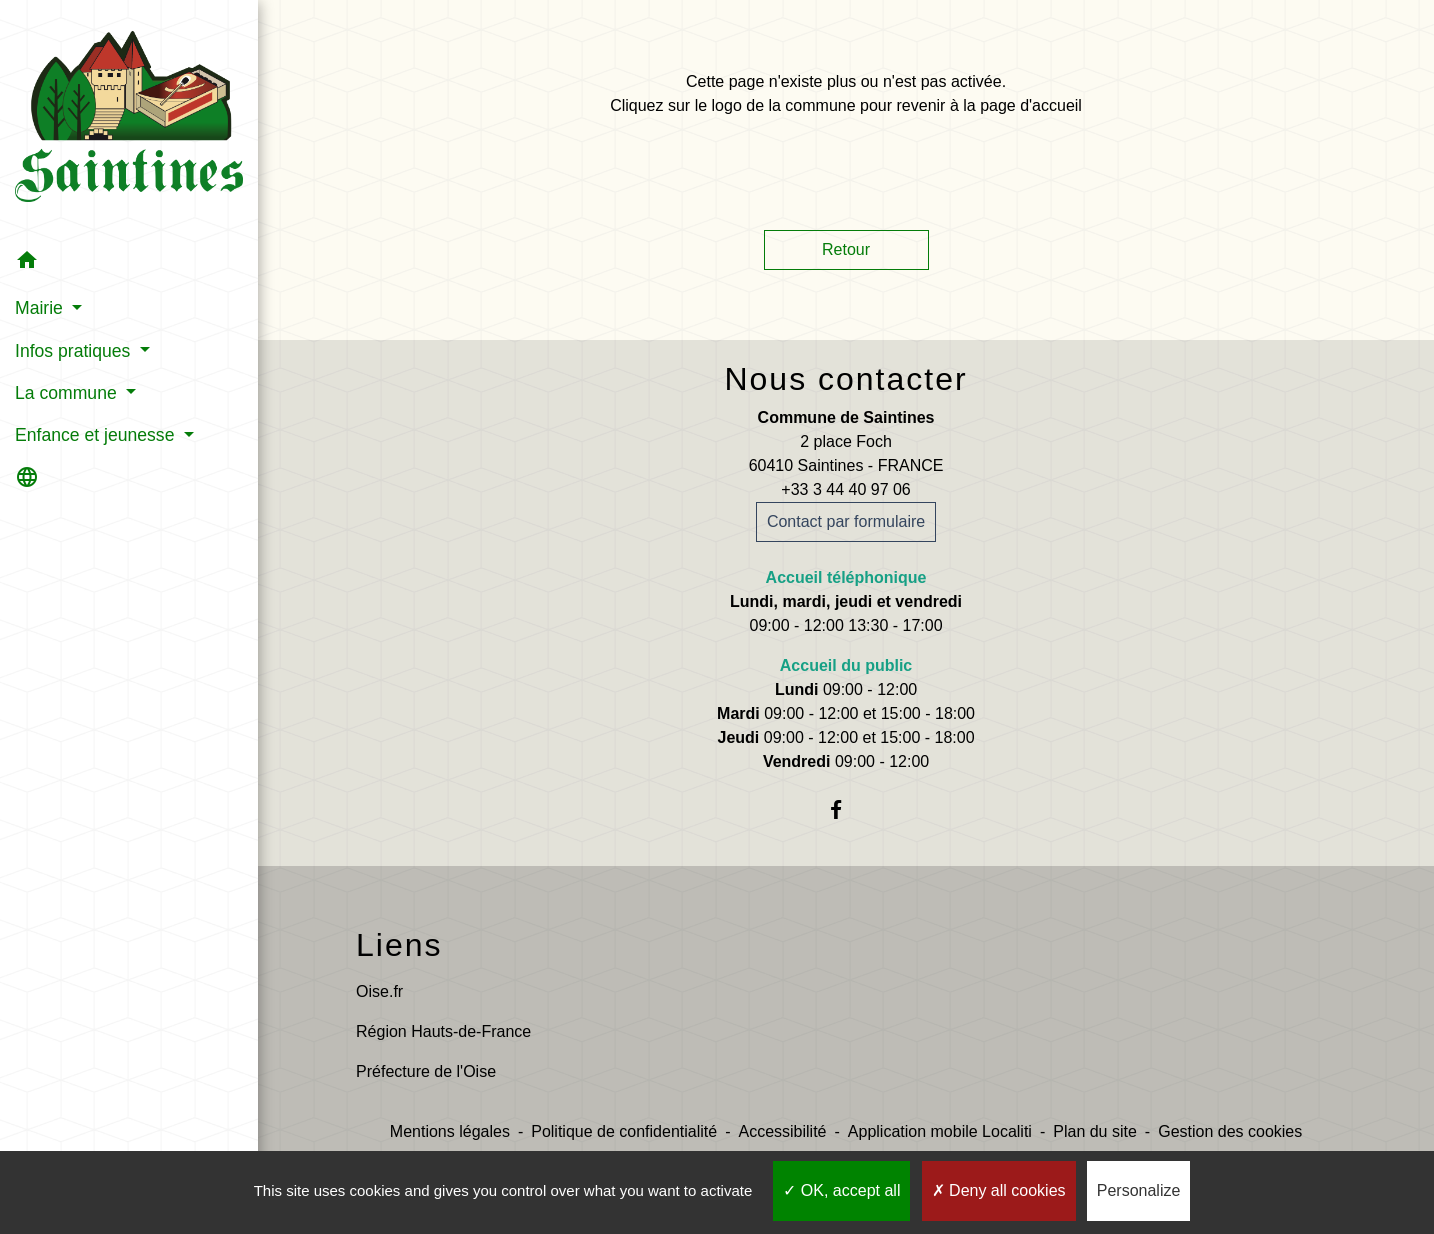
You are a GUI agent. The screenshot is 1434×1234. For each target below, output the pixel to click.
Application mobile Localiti (940, 1131)
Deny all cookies (999, 1190)
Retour (846, 249)
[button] (129, 263)
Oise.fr (379, 991)
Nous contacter (845, 379)
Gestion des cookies (1230, 1131)
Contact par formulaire (846, 521)
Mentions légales (450, 1131)
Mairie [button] (41, 308)
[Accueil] (129, 120)
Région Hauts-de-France (443, 1031)
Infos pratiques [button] (75, 351)
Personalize (1139, 1190)
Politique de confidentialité (624, 1131)
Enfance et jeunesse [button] (97, 435)
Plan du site (1095, 1131)
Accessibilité (782, 1131)
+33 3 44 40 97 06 (845, 489)
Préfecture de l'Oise (426, 1071)
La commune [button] (68, 393)
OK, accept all (841, 1190)
